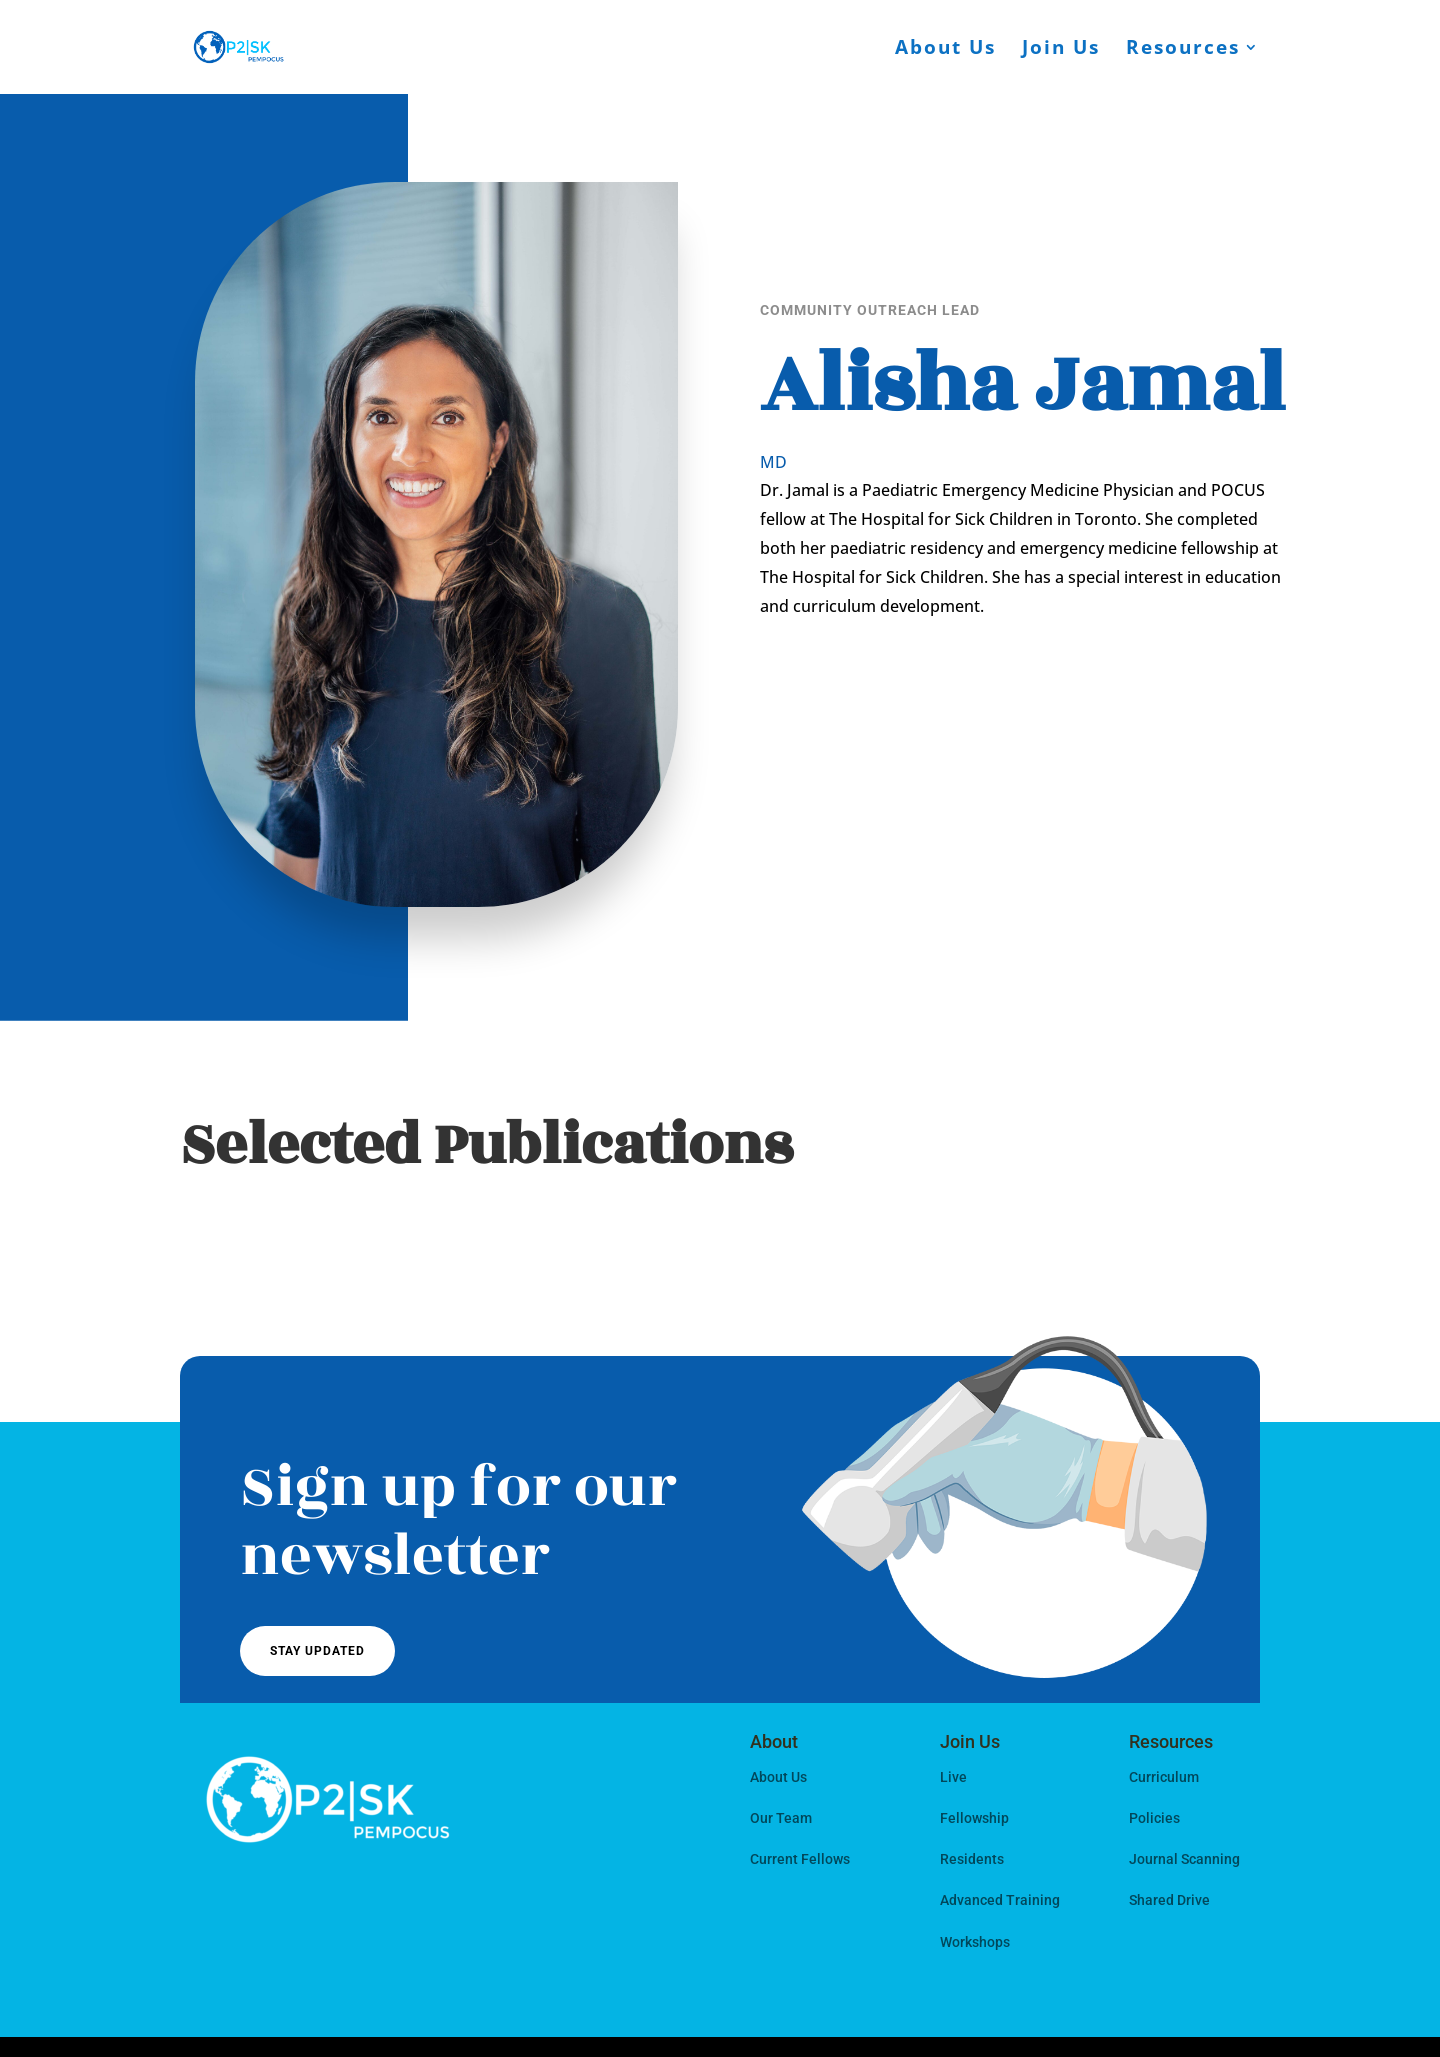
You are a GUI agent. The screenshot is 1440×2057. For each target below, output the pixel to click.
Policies (1154, 1818)
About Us (945, 50)
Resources (1183, 50)
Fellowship (974, 1818)
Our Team (781, 1818)
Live (953, 1777)
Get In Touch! (846, 678)
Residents (972, 1859)
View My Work (1089, 678)
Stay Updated (317, 1651)
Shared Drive (1169, 1900)
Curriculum (1164, 1777)
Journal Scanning (1184, 1859)
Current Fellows (800, 1859)
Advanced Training (1000, 1900)
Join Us (1061, 50)
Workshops (975, 1942)
